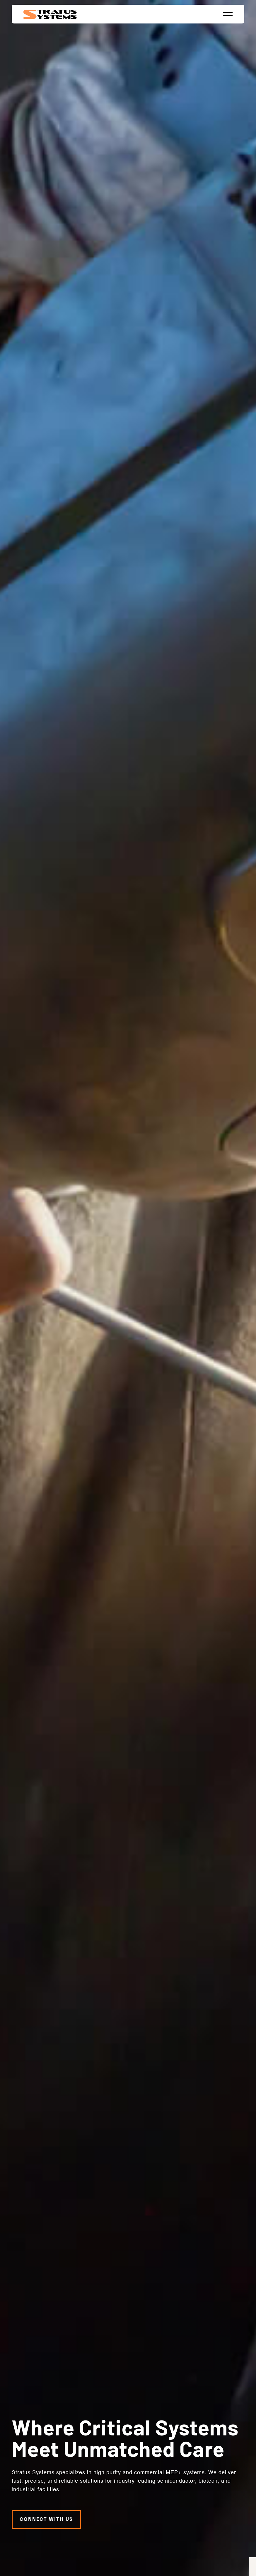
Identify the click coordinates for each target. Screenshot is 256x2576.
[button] (228, 14)
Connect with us (46, 2515)
